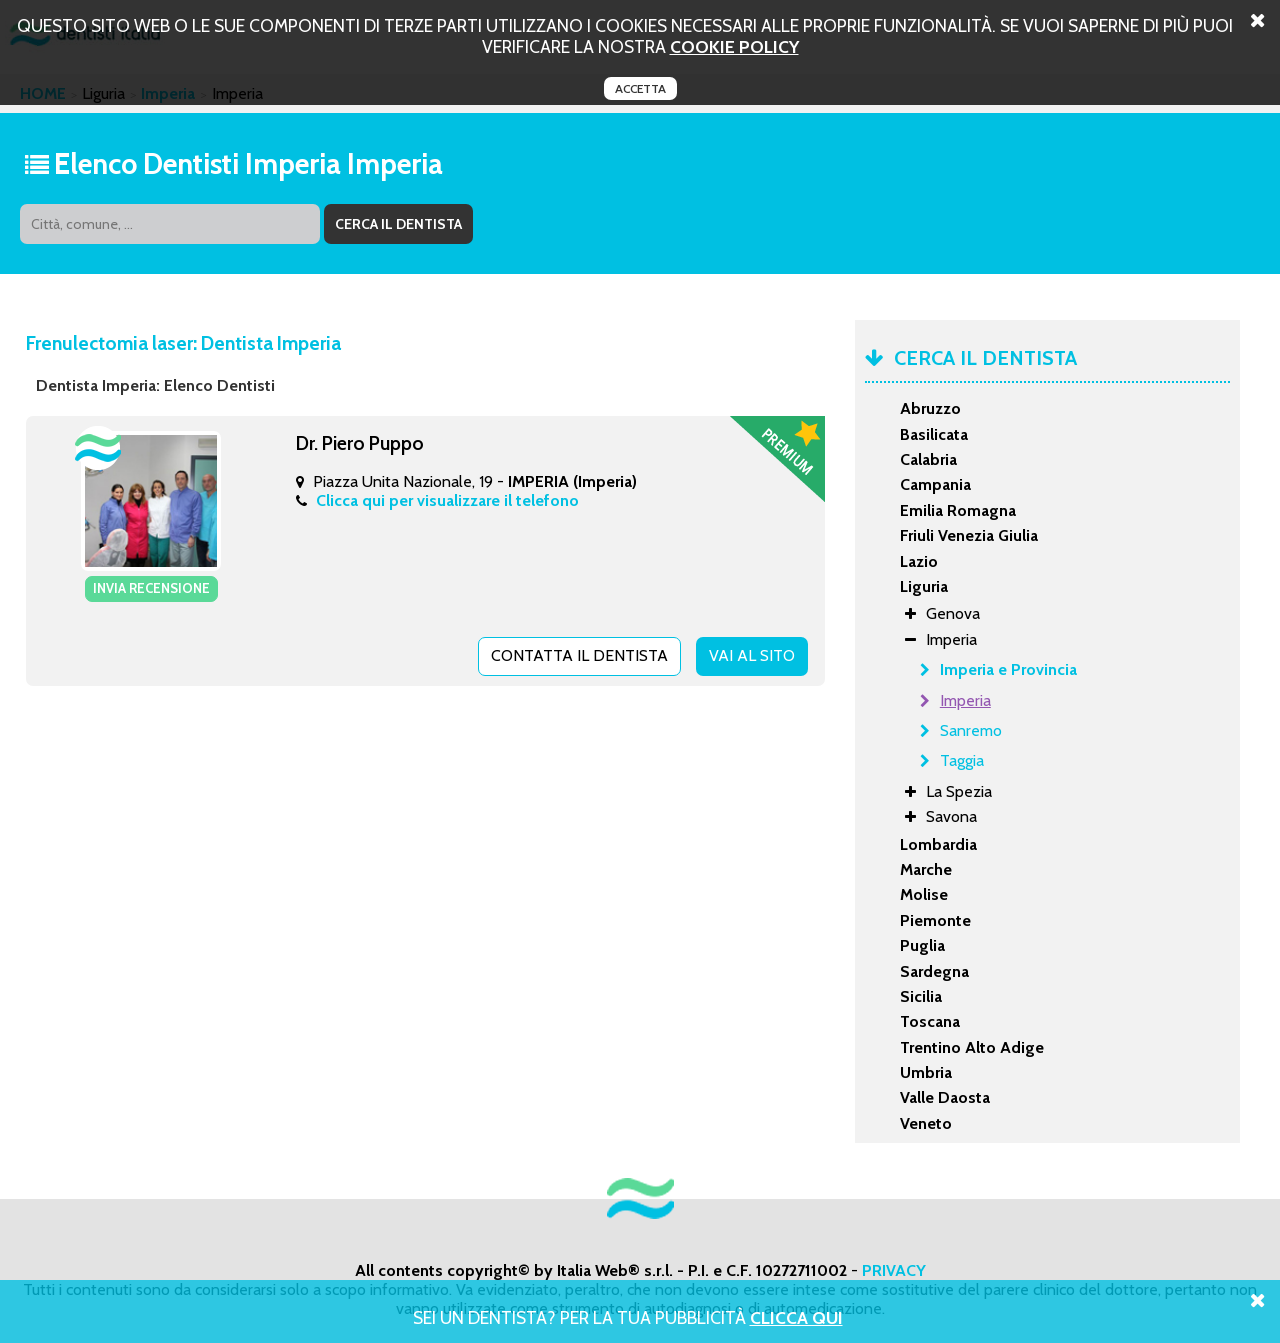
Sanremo (971, 730)
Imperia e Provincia (1008, 669)
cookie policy (734, 46)
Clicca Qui (796, 1317)
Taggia (962, 760)
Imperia (965, 700)
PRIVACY (894, 1270)
